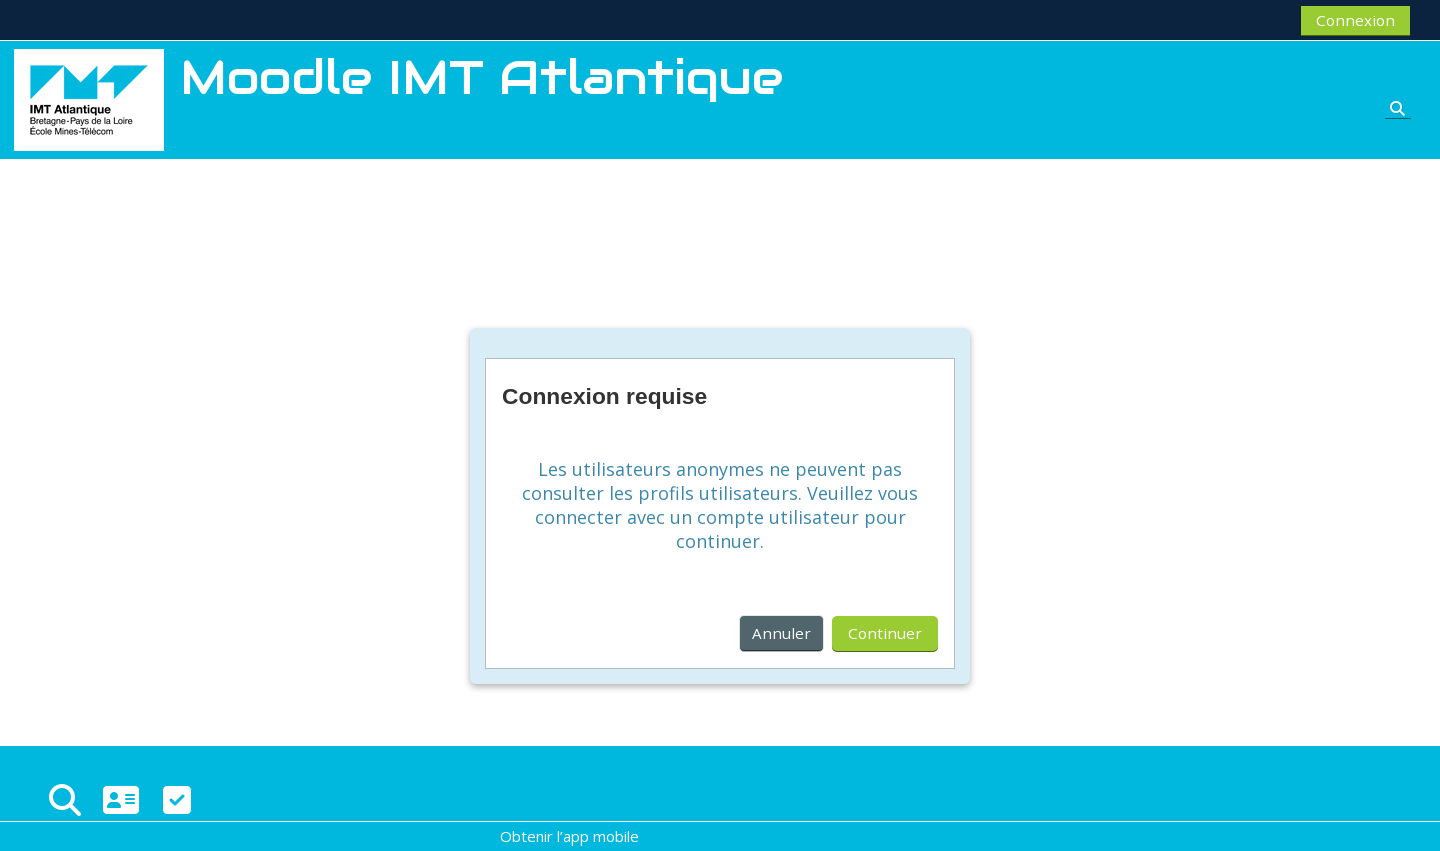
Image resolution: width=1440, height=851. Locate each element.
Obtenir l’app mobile (569, 836)
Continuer (885, 633)
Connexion (1355, 20)
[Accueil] (89, 98)
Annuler (781, 633)
